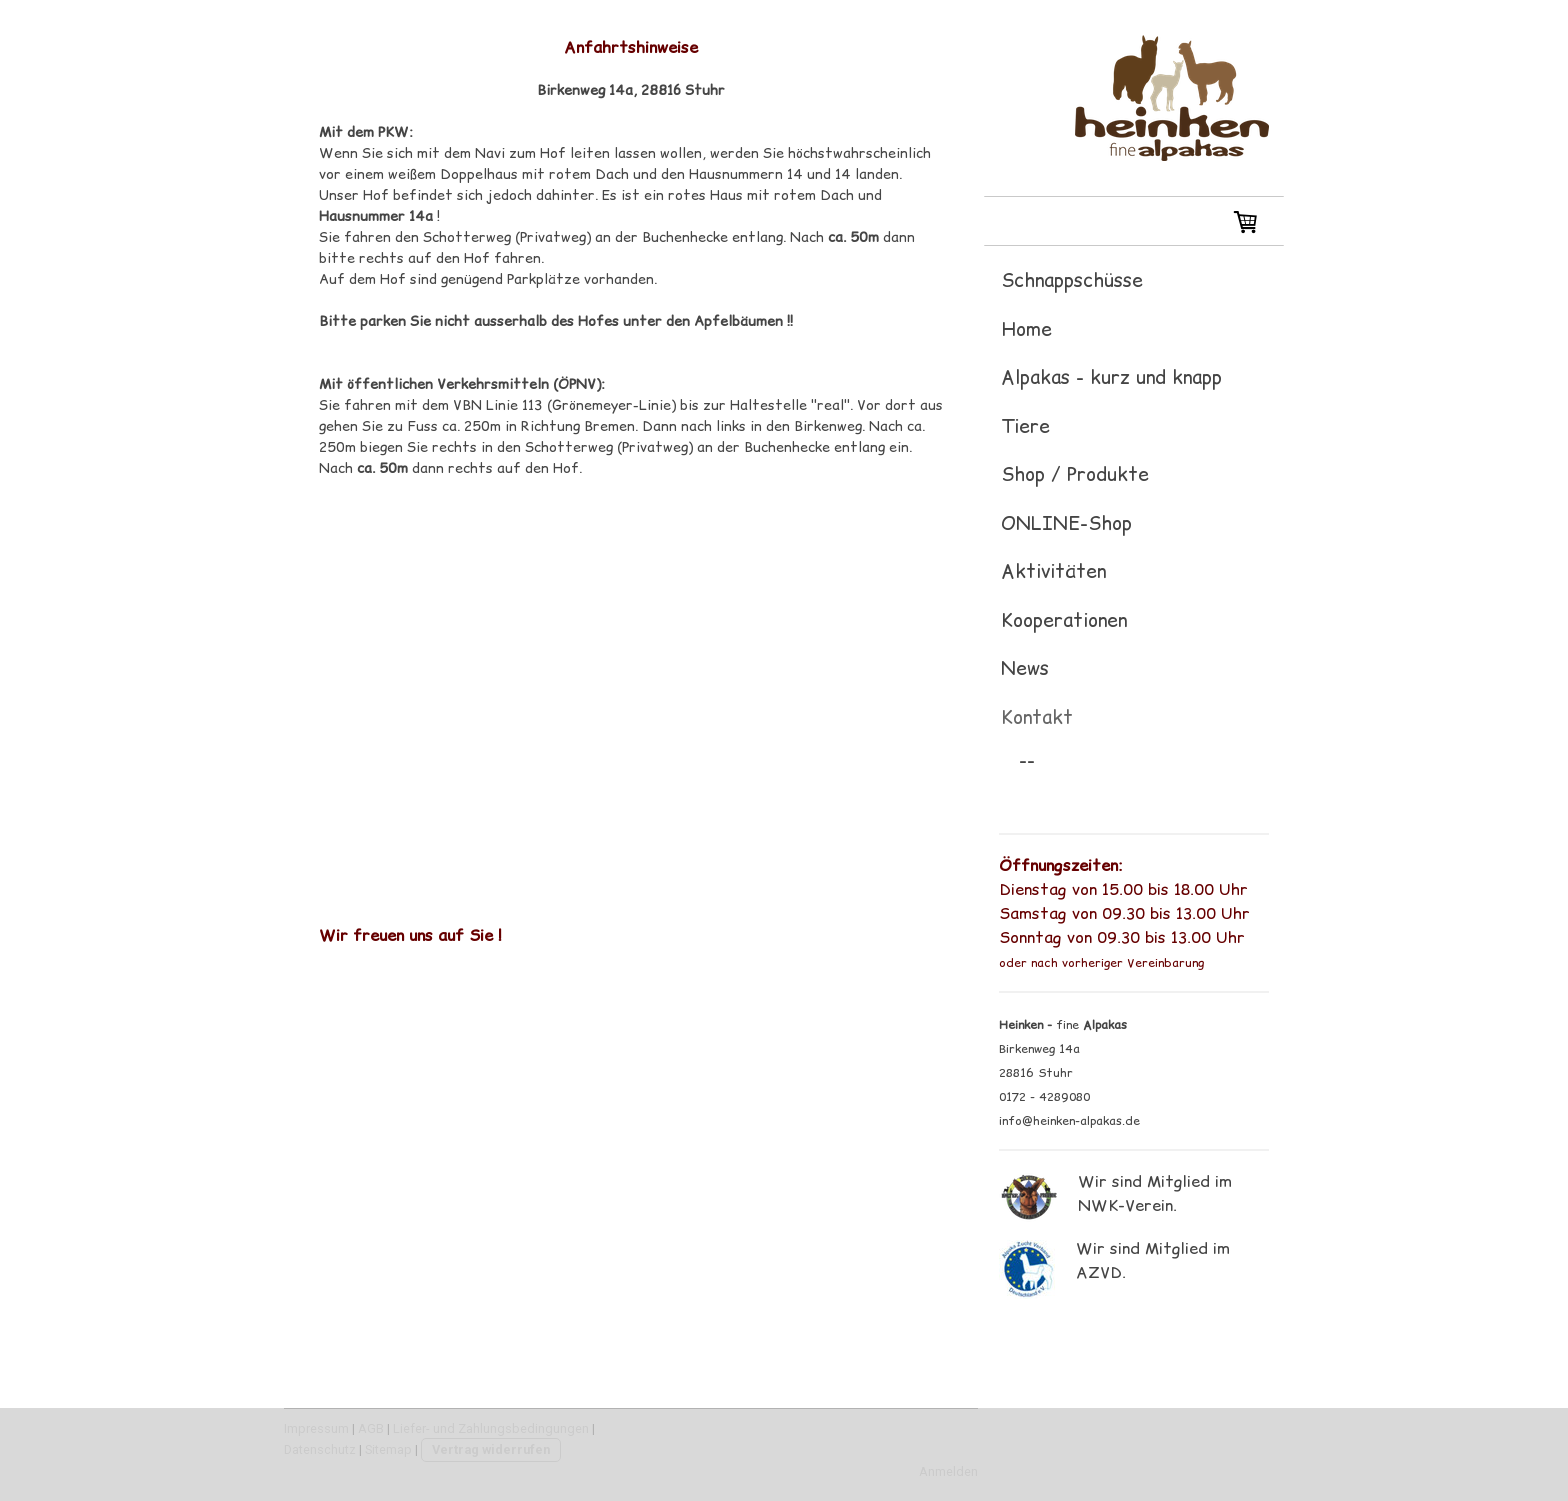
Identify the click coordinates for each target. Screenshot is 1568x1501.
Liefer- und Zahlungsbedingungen (491, 1428)
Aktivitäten (1053, 571)
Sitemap (388, 1449)
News (1025, 668)
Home (1026, 329)
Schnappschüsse (1072, 280)
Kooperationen (1064, 620)
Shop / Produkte (1075, 474)
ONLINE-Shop (1066, 523)
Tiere (1025, 426)
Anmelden (948, 1471)
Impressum (316, 1428)
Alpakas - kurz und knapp (1111, 377)
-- (1027, 760)
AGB (371, 1428)
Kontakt (1037, 717)
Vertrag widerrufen (491, 1449)
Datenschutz (320, 1449)
